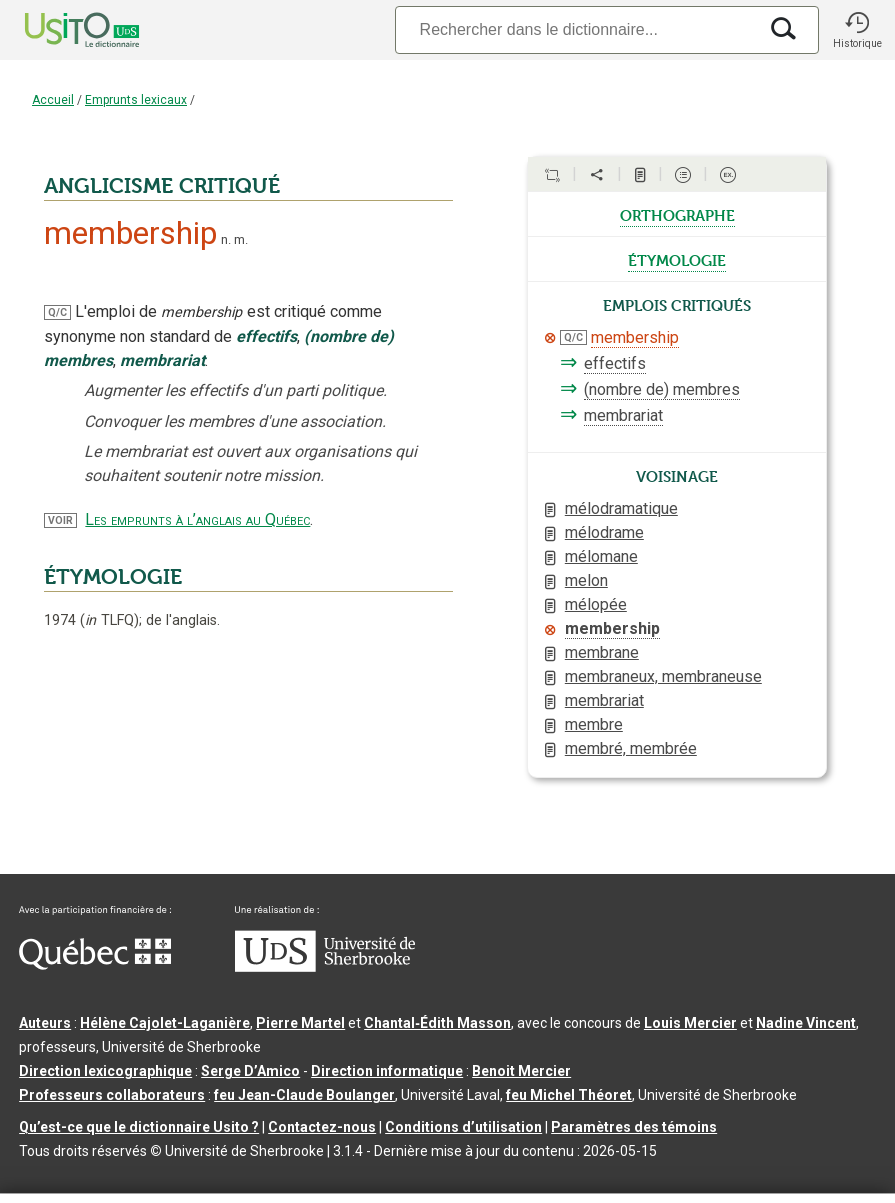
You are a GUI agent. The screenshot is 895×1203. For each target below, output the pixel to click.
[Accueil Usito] (60, 30)
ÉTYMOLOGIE (113, 577)
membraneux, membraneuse (663, 676)
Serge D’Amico (250, 1071)
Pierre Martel (300, 1023)
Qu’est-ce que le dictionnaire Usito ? (139, 1127)
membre (594, 724)
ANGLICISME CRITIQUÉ (162, 186)
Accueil (53, 100)
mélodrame (604, 532)
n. (226, 239)
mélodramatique (621, 508)
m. (241, 239)
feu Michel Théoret (569, 1095)
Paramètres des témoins (634, 1127)
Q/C (57, 312)
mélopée (596, 604)
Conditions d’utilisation (463, 1127)
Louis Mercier (690, 1023)
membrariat (623, 415)
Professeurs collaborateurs (112, 1095)
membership (635, 337)
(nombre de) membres (662, 389)
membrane (602, 652)
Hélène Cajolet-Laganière (165, 1023)
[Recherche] (576, 29)
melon (586, 580)
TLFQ (109, 620)
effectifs (615, 363)
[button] (857, 30)
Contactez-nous (322, 1127)
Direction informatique (387, 1071)
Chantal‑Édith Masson (437, 1023)
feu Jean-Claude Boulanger (304, 1095)
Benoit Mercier (521, 1071)
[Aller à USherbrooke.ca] (325, 967)
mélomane (601, 556)
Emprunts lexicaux (136, 100)
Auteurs (45, 1023)
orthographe (677, 214)
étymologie (677, 259)
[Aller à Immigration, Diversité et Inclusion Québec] (95, 965)
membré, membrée (631, 748)
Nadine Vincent (806, 1023)
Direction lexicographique (105, 1071)
